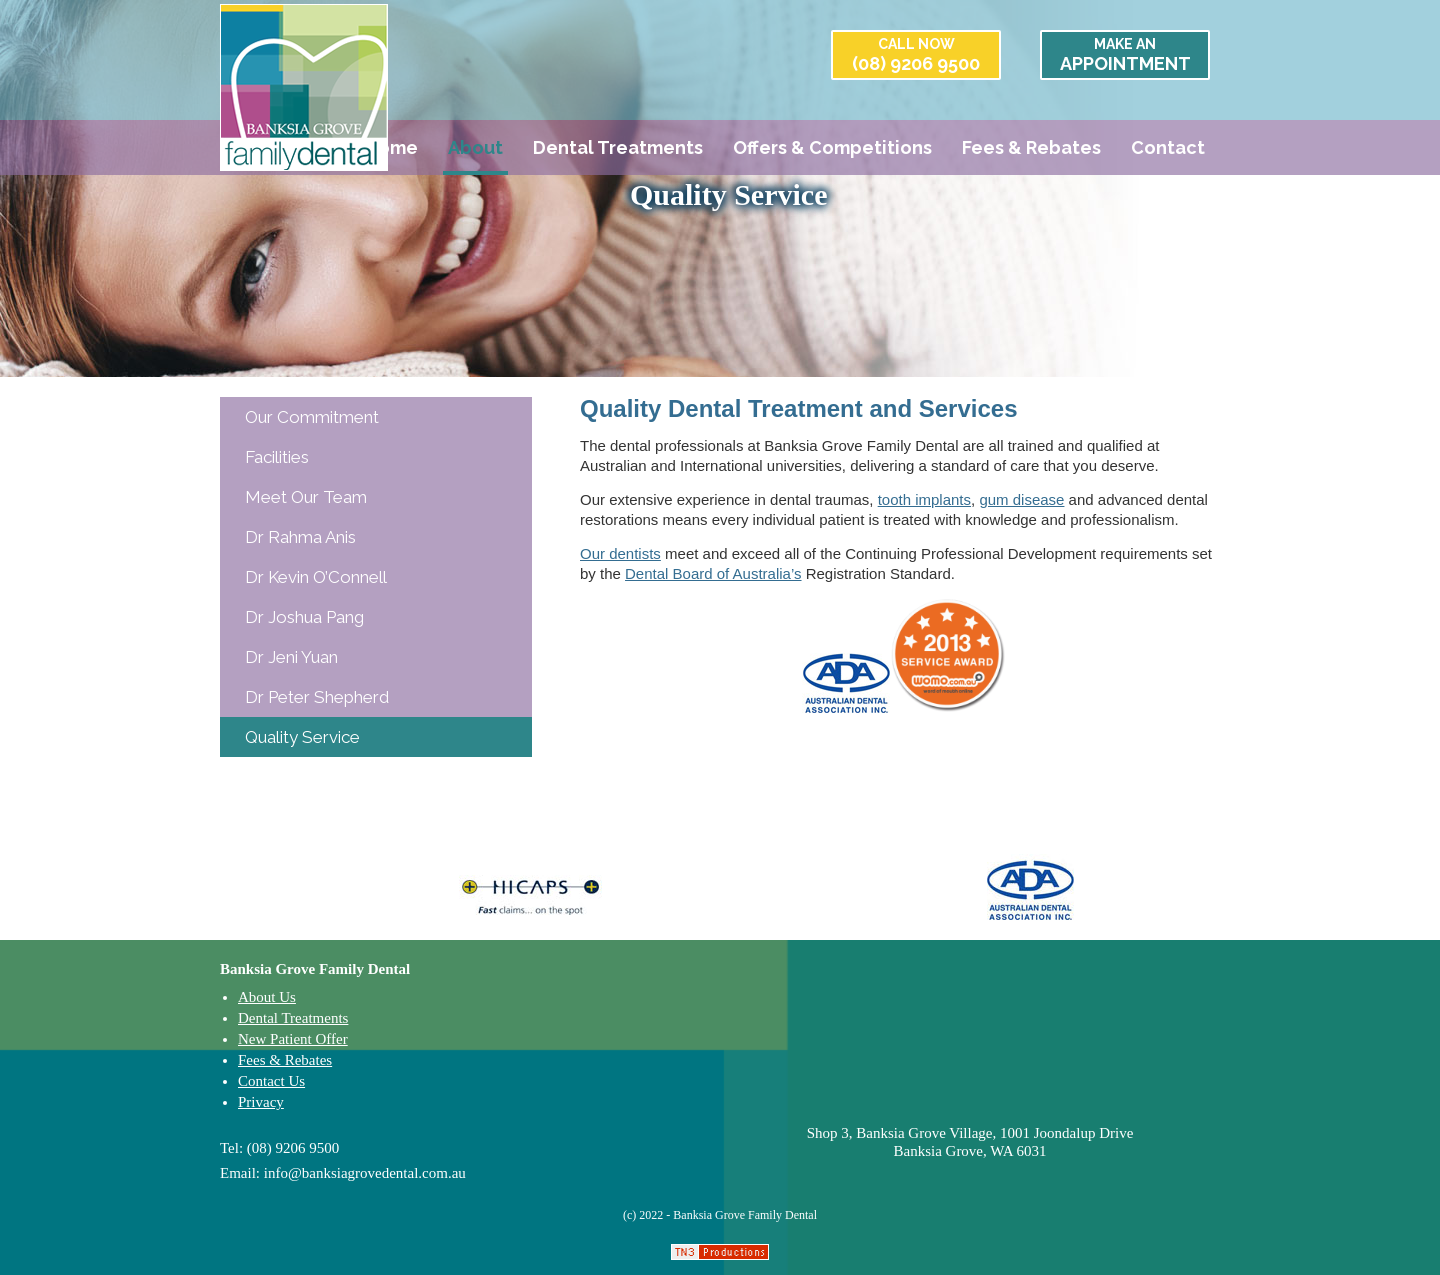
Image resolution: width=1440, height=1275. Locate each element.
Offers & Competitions (832, 147)
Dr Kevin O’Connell (316, 577)
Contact (1168, 147)
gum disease (1021, 499)
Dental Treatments (618, 147)
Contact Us (271, 1081)
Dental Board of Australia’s (713, 573)
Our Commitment (312, 417)
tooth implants (924, 499)
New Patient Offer (293, 1039)
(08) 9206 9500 (916, 55)
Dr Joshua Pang (304, 617)
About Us (267, 997)
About (475, 147)
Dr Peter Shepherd (317, 697)
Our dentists (620, 553)
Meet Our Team (306, 497)
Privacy (261, 1102)
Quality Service (302, 737)
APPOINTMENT (1125, 55)
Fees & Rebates (1031, 147)
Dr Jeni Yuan (291, 657)
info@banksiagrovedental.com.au (365, 1173)
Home (391, 147)
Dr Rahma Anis (300, 537)
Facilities (277, 457)
